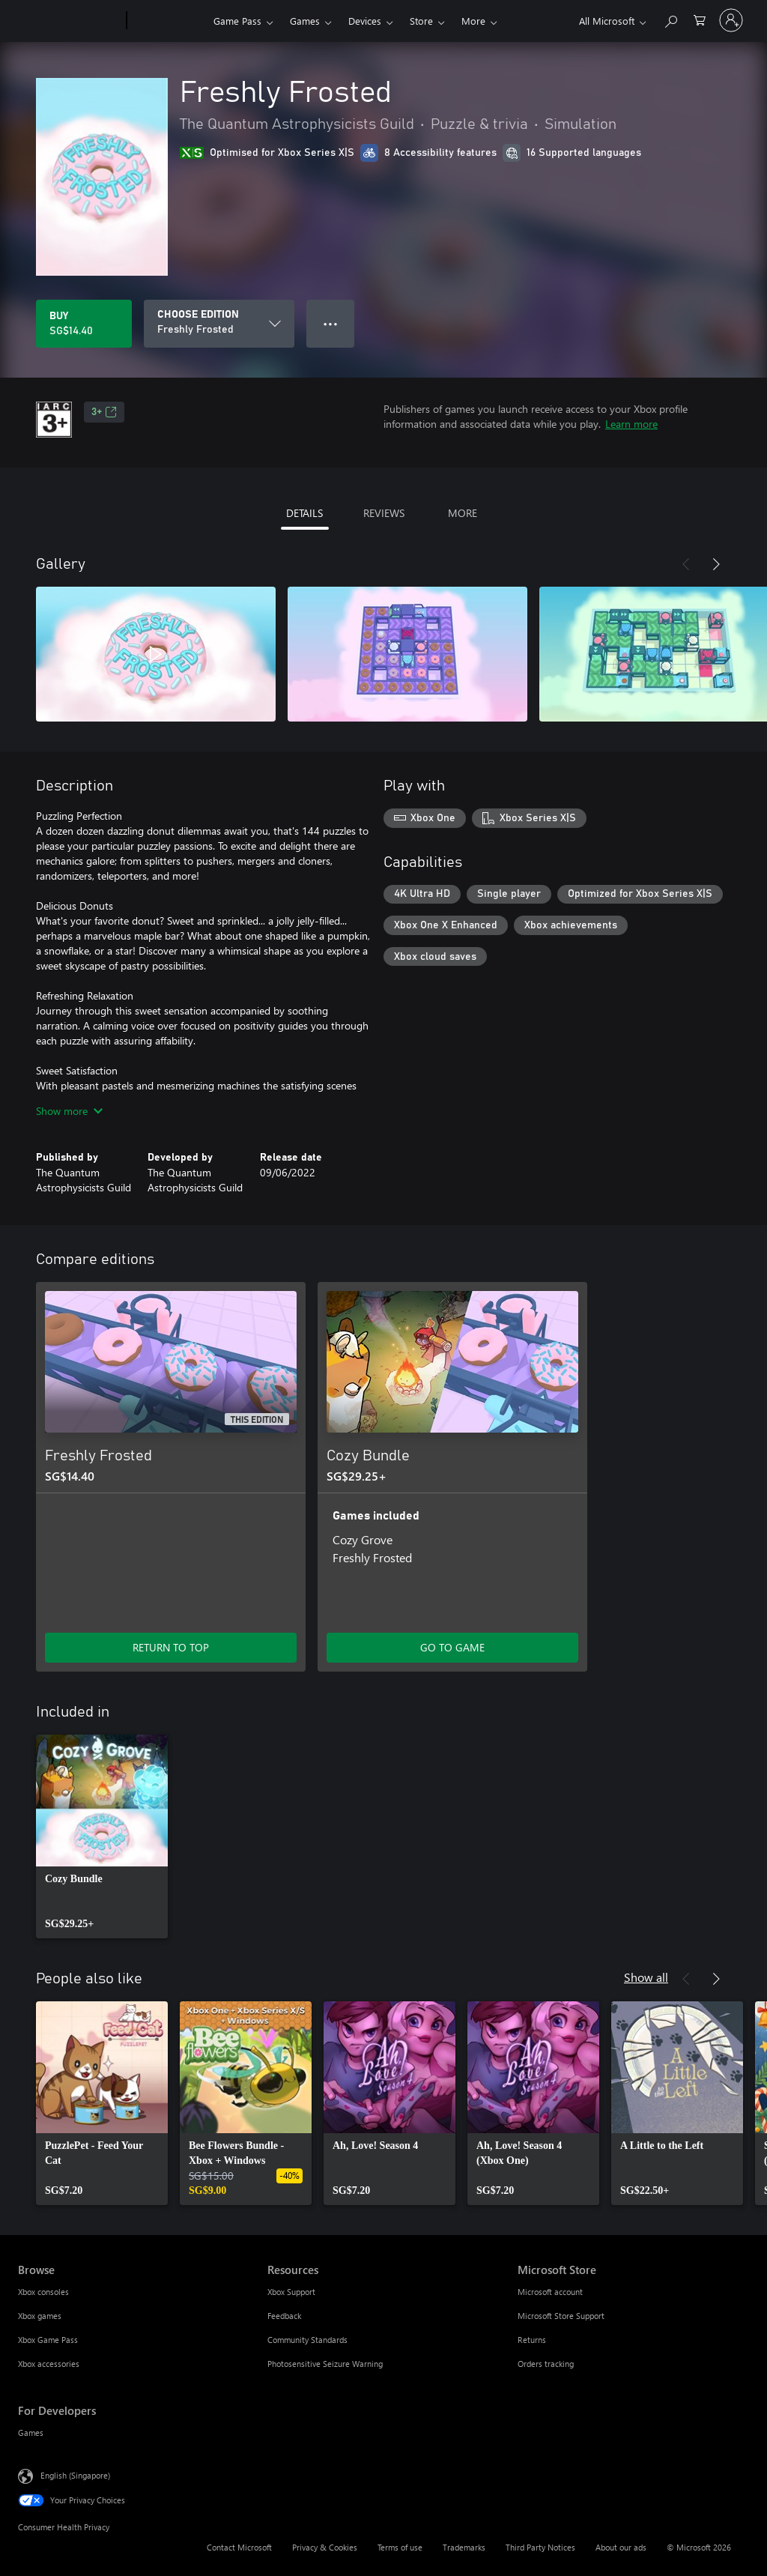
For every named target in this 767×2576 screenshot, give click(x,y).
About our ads (620, 2547)
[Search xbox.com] (670, 19)
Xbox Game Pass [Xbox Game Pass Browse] (48, 2339)
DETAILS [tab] (304, 513)
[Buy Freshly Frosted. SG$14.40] (84, 324)
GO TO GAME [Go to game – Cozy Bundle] (452, 1647)
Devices (364, 20)
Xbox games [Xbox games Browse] (39, 2315)
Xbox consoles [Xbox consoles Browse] (43, 2292)
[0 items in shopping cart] (700, 19)
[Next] (716, 564)
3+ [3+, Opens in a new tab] (104, 412)
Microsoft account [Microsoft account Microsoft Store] (550, 2292)
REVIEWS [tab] (383, 513)
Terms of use (400, 2547)
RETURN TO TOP (171, 1647)
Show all (646, 1977)
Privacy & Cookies (324, 2547)
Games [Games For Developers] (30, 2432)
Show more (69, 1111)
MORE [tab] (462, 513)
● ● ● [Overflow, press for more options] (331, 323)
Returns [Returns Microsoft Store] (532, 2339)
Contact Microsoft (239, 2547)
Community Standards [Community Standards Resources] (307, 2339)
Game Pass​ (237, 20)
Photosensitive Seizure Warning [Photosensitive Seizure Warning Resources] (325, 2363)
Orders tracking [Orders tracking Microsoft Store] (546, 2363)
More (473, 20)
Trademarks (464, 2547)
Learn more (631, 424)
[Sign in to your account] (731, 20)
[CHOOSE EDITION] (219, 324)
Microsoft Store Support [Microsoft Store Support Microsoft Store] (561, 2315)
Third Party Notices (540, 2547)
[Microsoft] (69, 21)
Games (305, 20)
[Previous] (686, 564)
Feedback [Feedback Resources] (284, 2315)
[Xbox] (168, 21)
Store (421, 20)
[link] (102, 1836)
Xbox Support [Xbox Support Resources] (291, 2292)
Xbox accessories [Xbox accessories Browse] (48, 2363)
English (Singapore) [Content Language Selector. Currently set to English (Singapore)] (75, 2475)
